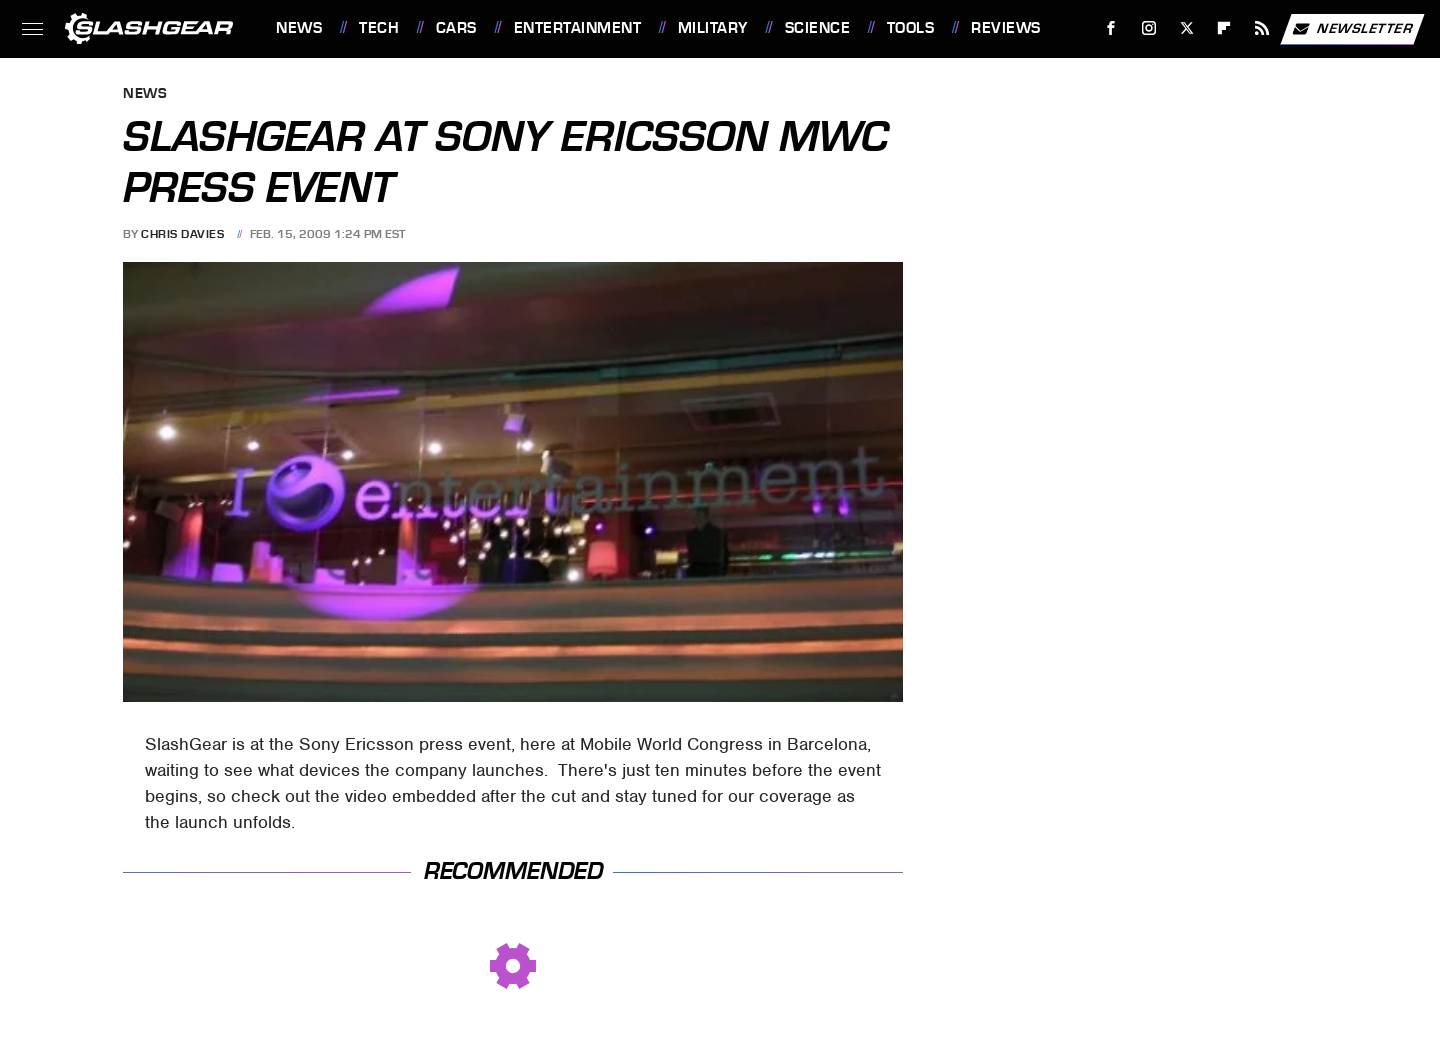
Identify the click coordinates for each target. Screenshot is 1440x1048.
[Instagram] (1149, 28)
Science (818, 28)
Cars (456, 28)
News (299, 28)
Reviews (1006, 28)
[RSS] (1262, 28)
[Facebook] (1111, 28)
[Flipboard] (1224, 28)
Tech (379, 28)
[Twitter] (1186, 28)
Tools (911, 28)
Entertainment (578, 28)
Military (713, 28)
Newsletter (1352, 29)
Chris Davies (182, 234)
